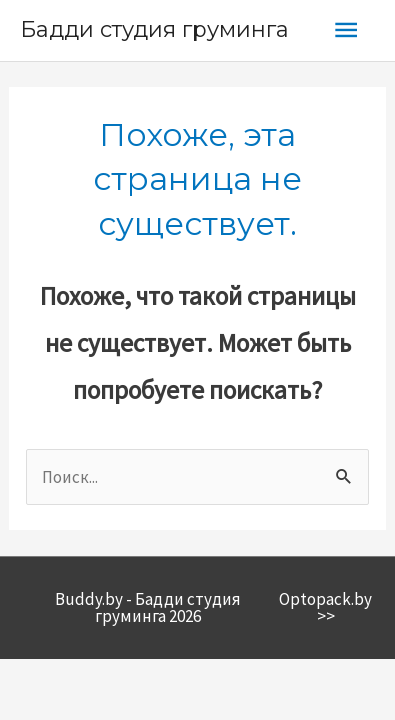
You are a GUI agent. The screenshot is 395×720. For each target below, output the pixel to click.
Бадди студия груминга (154, 29)
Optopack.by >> (325, 607)
